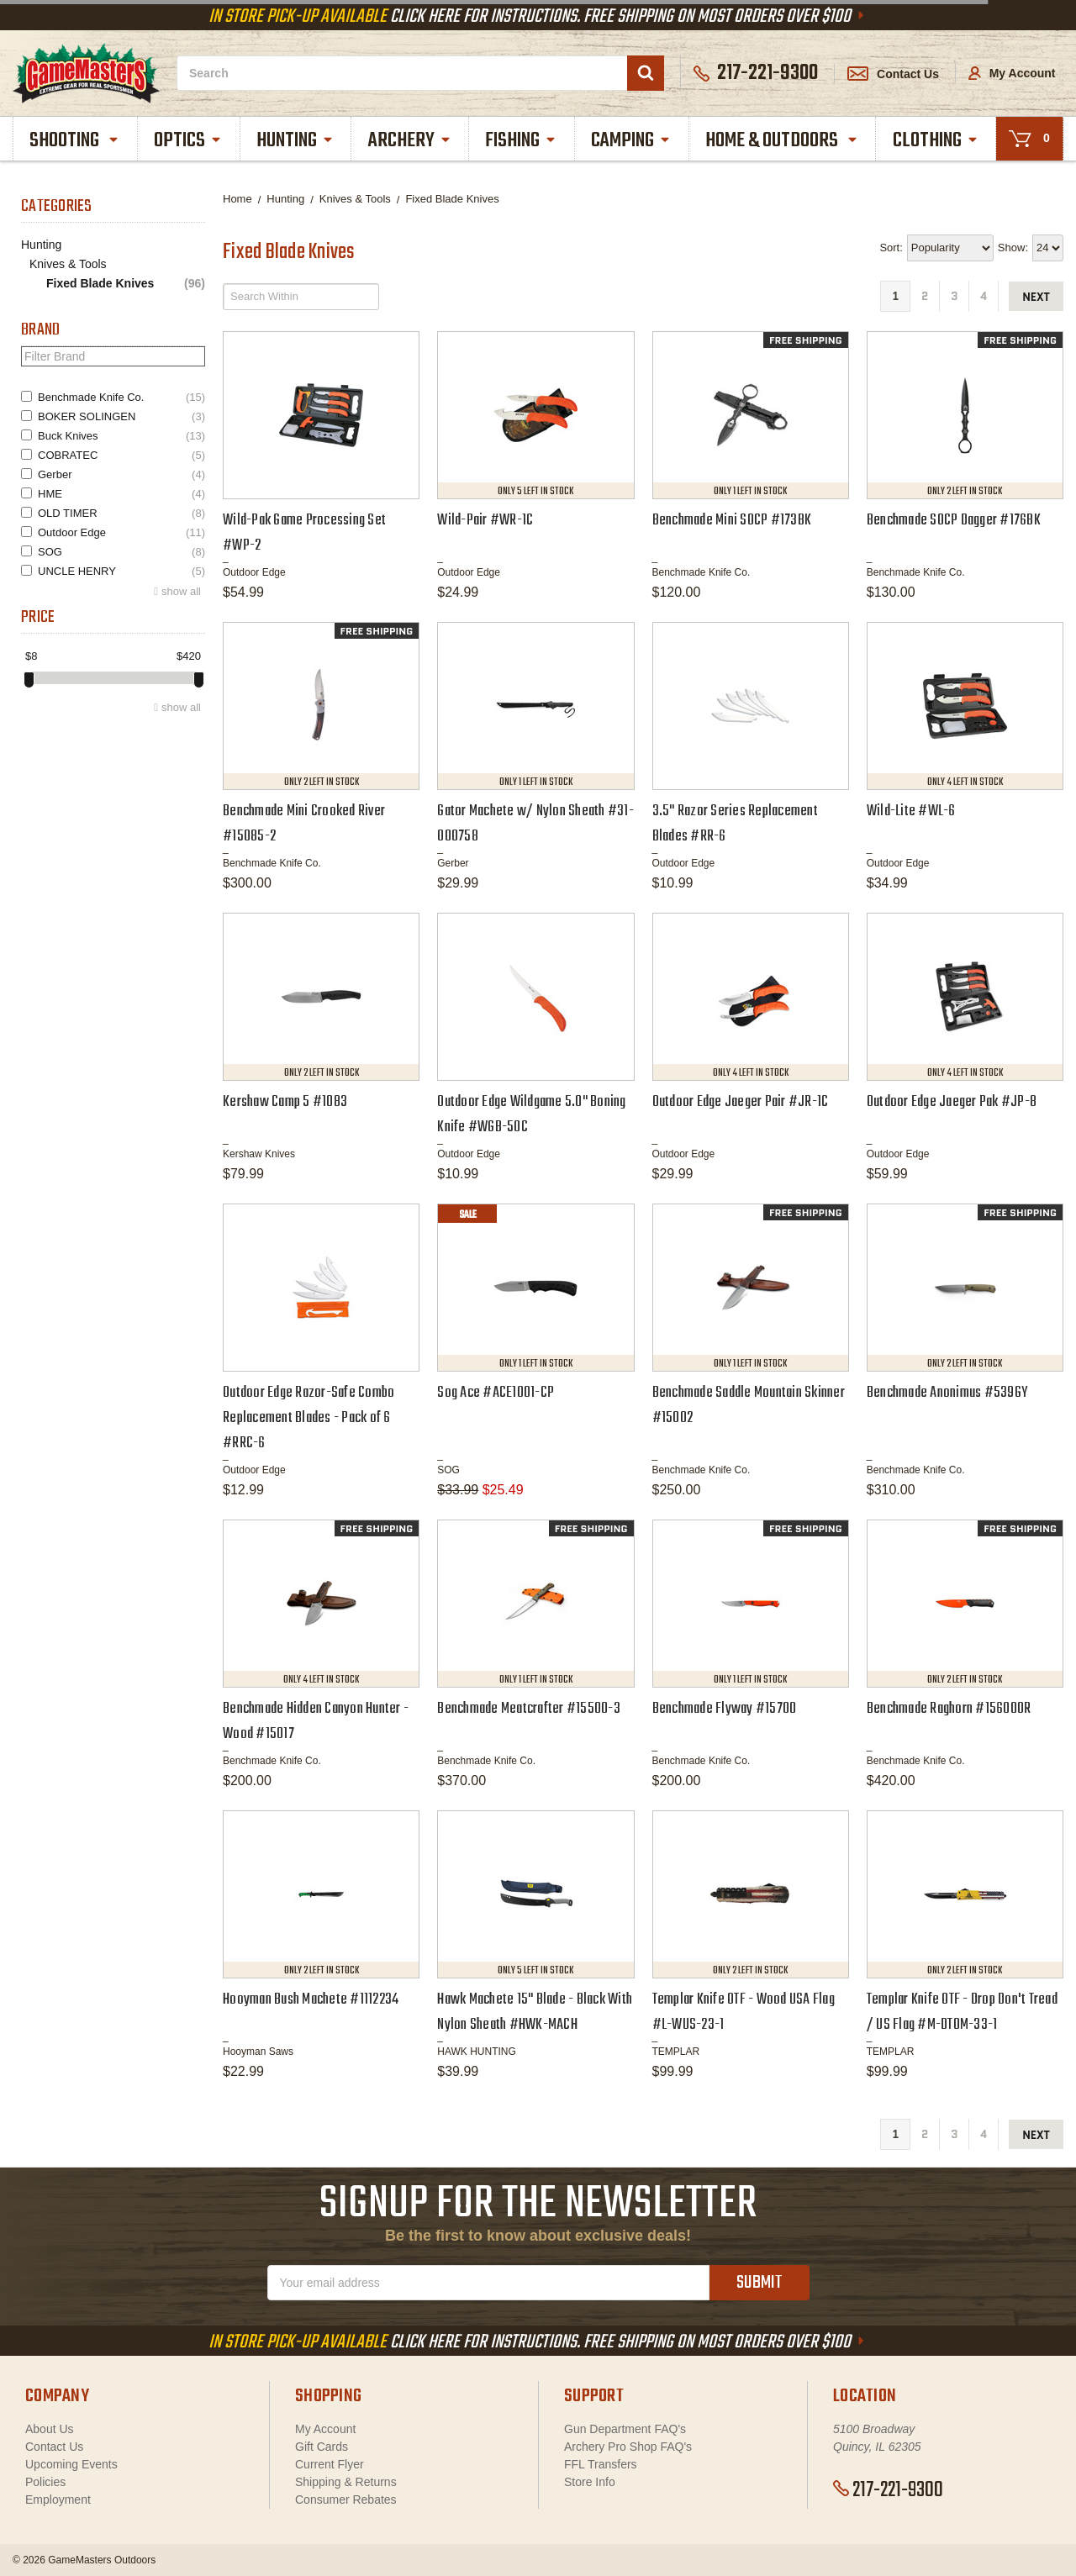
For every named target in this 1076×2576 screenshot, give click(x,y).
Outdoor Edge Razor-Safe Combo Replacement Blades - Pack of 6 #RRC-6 (308, 1418)
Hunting (295, 140)
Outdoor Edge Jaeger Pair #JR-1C (740, 1102)
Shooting (74, 140)
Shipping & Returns (346, 2482)
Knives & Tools (68, 264)
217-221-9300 (888, 2490)
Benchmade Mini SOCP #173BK (732, 520)
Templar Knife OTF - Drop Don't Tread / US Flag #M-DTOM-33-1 (962, 2012)
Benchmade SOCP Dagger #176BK (954, 520)
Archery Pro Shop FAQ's (628, 2446)
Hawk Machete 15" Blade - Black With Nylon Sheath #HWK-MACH (534, 2012)
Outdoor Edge (121, 532)
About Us (49, 2429)
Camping (631, 140)
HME (121, 493)
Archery (410, 140)
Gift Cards (321, 2446)
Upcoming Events (71, 2464)
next (1036, 297)
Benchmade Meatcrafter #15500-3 (528, 1709)
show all (181, 591)
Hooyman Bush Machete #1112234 (310, 2000)
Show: (1013, 247)
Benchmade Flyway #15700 (724, 1709)
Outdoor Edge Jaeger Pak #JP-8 (951, 1102)
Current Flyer (329, 2464)
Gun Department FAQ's (625, 2429)
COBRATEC (121, 455)
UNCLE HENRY (121, 571)
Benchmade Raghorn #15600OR (949, 1709)
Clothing (936, 140)
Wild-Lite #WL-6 (911, 811)
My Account (1012, 73)
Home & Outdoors (782, 140)
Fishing (521, 140)
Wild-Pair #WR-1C (485, 520)
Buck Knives (121, 435)
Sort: (890, 247)
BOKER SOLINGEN (121, 416)
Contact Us (893, 74)
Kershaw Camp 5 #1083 (285, 1102)
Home (237, 198)
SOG (121, 551)
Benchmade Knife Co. (121, 397)
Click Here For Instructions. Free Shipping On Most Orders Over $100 (538, 17)
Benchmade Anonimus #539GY (947, 1393)
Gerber (121, 474)
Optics (188, 140)
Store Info (589, 2482)
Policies (45, 2482)
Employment (58, 2499)
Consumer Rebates (346, 2499)
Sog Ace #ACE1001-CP (495, 1393)
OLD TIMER (121, 513)
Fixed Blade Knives (125, 283)
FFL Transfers (600, 2464)
